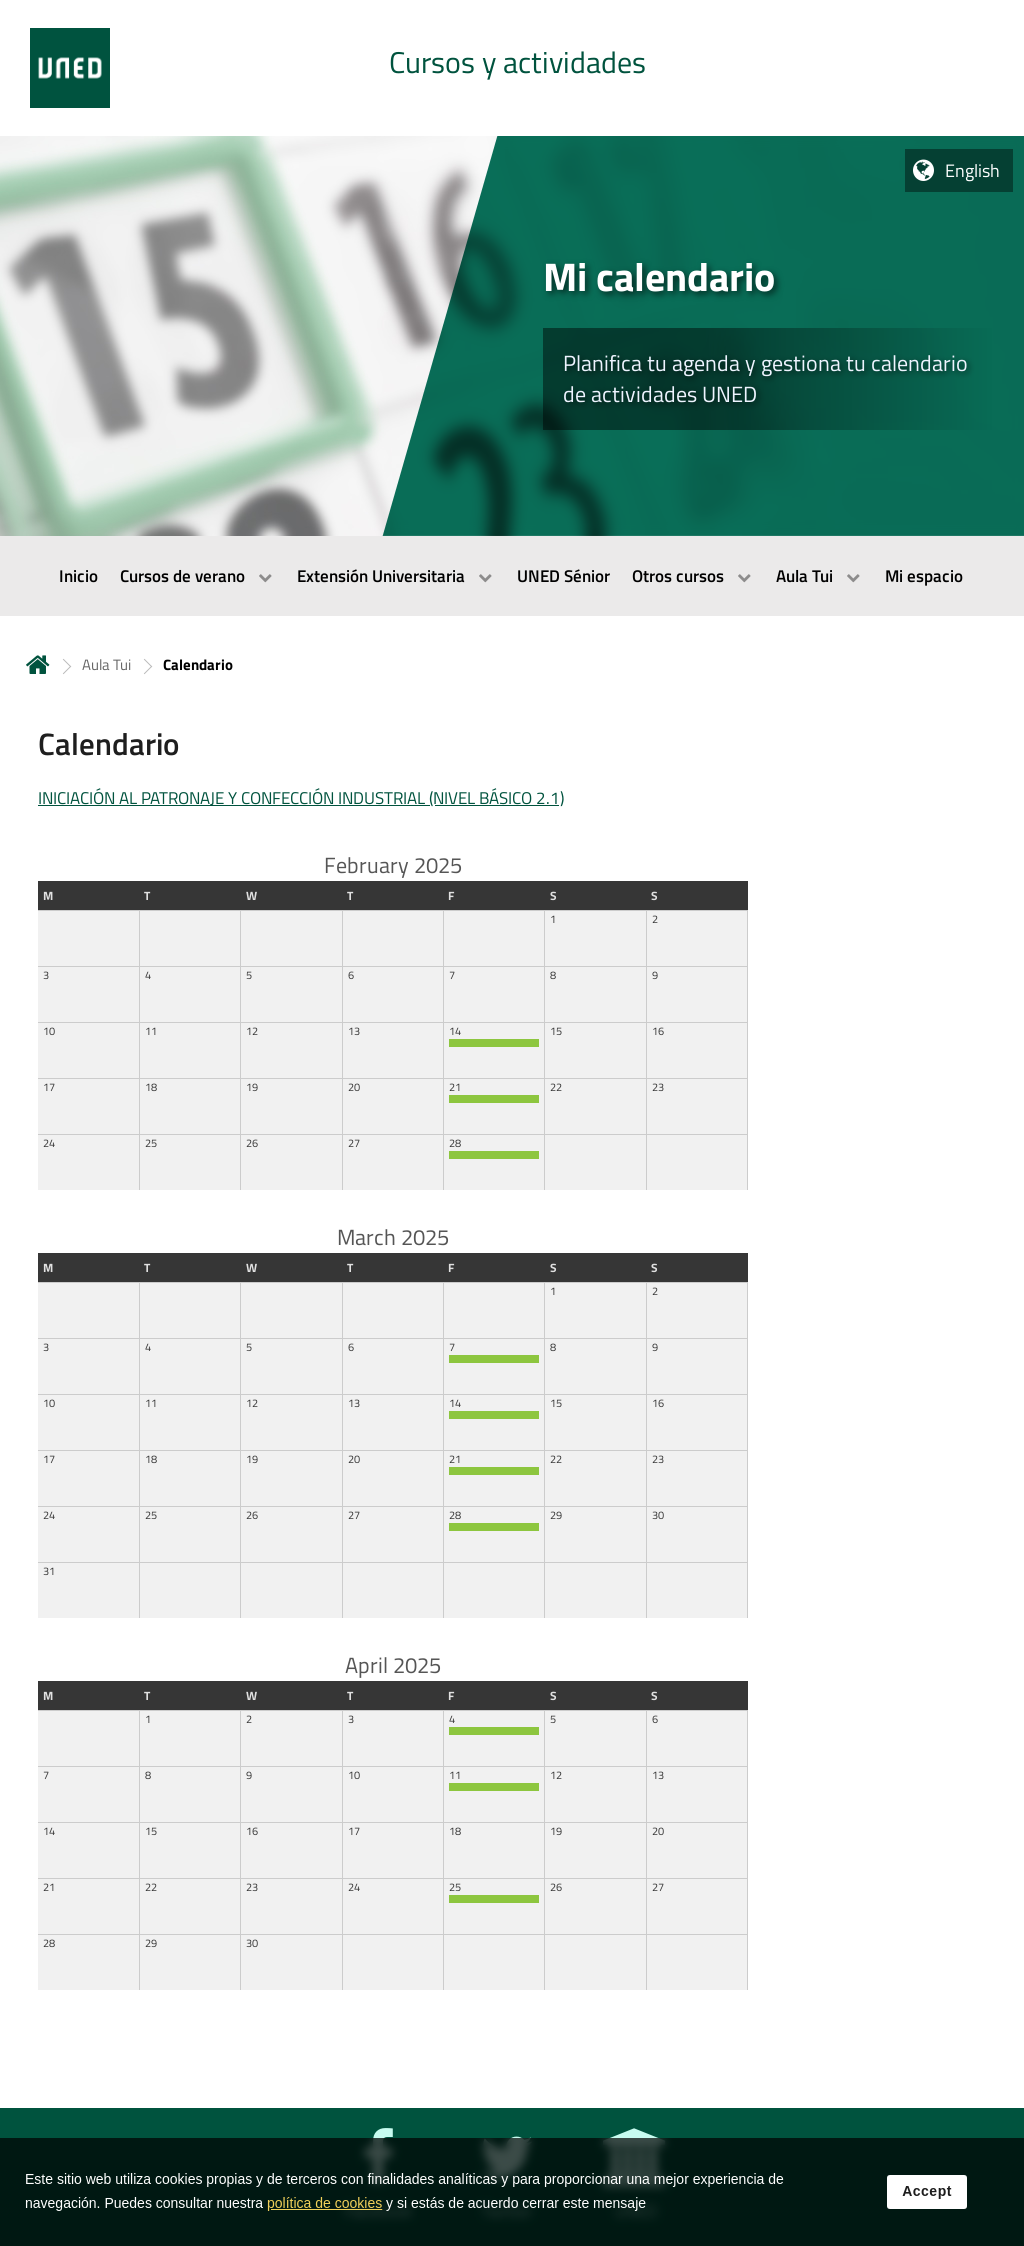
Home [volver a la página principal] (38, 664)
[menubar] (512, 576)
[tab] (512, 68)
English (972, 170)
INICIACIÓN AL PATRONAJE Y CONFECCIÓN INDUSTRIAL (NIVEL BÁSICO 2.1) (301, 798)
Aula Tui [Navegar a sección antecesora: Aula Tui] (106, 664)
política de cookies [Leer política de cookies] (324, 2204)
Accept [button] (927, 2192)
